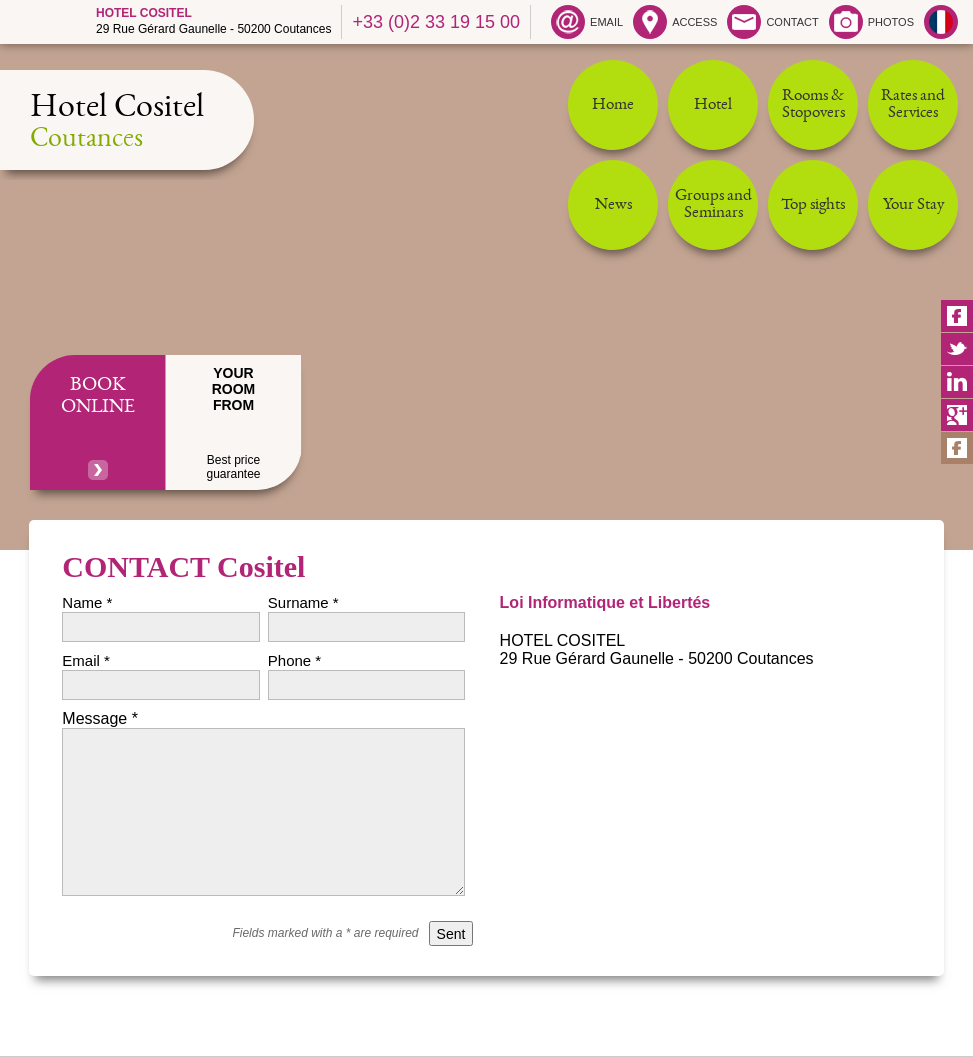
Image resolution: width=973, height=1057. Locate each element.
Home (613, 105)
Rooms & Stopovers (813, 105)
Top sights (813, 205)
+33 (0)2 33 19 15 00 (436, 22)
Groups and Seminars (713, 205)
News (613, 205)
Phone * (294, 660)
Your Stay (913, 205)
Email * (86, 660)
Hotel (713, 105)
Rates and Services (913, 105)
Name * (87, 602)
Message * (100, 718)
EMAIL (587, 22)
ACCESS (675, 22)
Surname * (303, 602)
